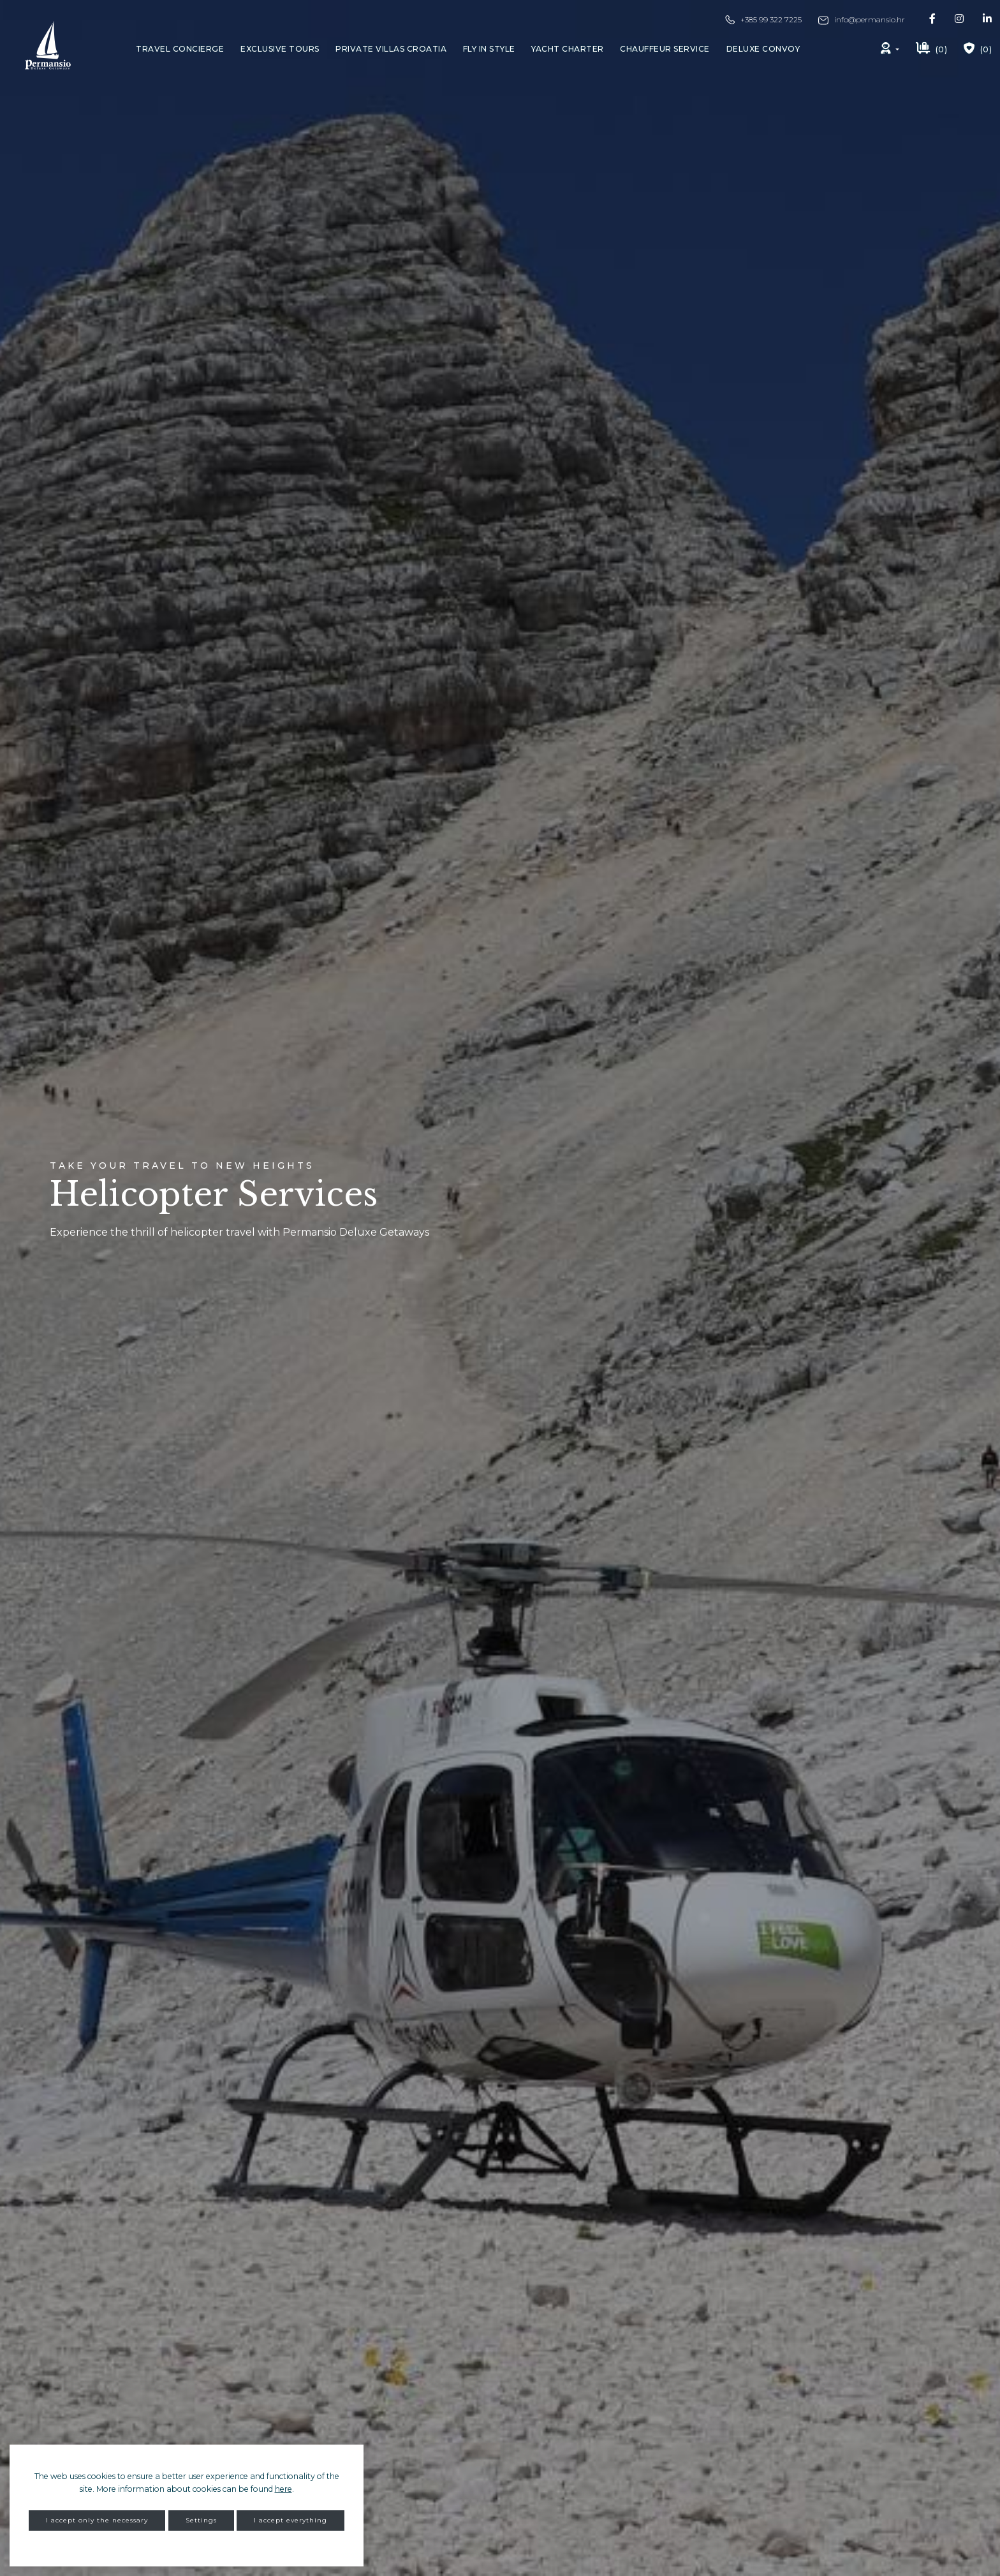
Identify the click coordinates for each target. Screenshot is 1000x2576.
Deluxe (763, 49)
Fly (489, 49)
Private (390, 49)
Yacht (567, 49)
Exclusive (280, 49)
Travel (180, 49)
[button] (890, 49)
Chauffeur (665, 49)
